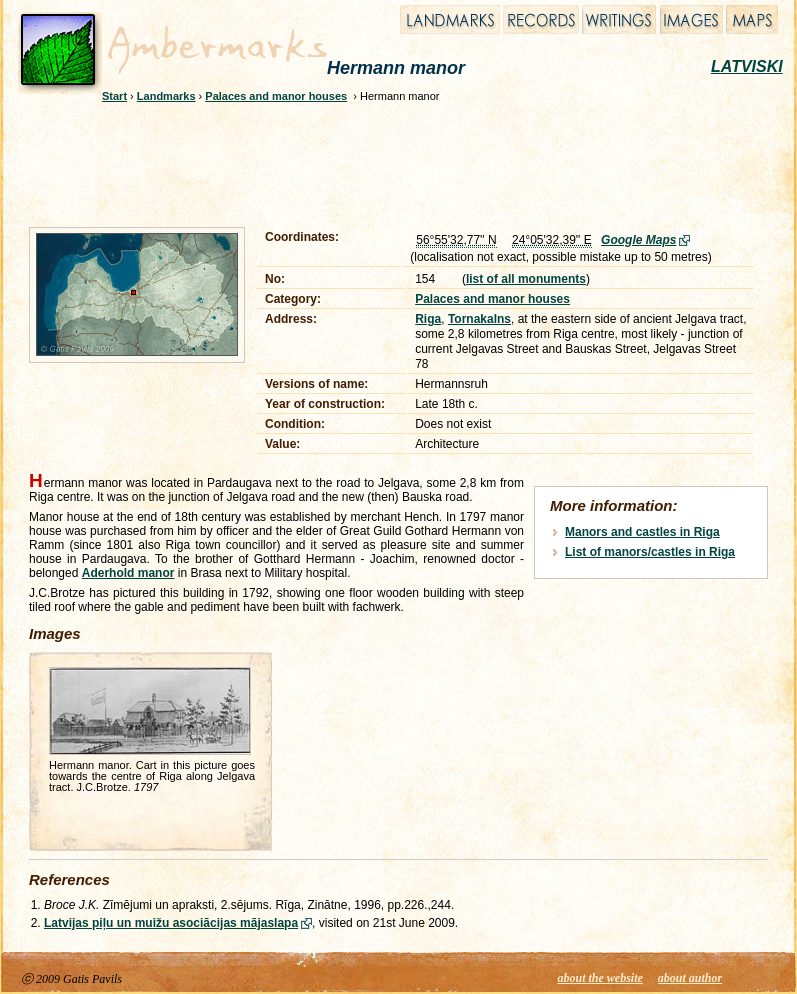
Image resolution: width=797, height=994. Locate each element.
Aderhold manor (128, 573)
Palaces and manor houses (276, 96)
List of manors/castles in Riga (650, 552)
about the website (600, 978)
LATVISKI (747, 66)
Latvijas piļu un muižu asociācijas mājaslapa (171, 923)
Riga (428, 319)
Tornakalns (479, 319)
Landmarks (166, 96)
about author (690, 978)
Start (114, 96)
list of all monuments (526, 279)
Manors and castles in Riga (642, 532)
